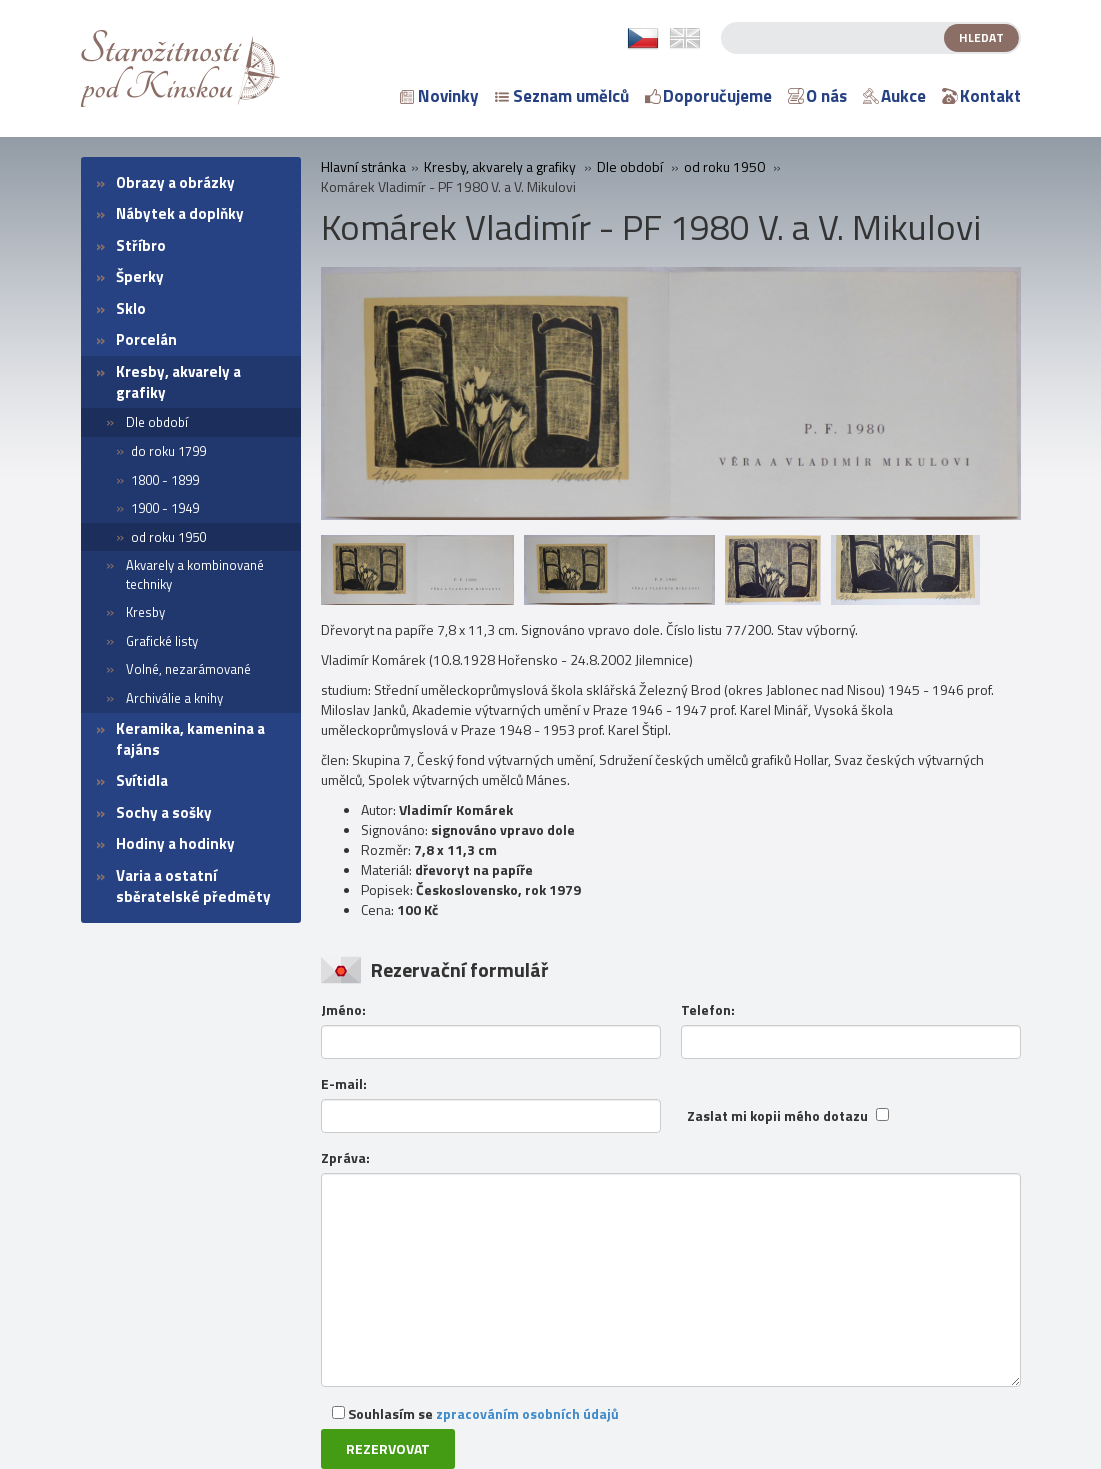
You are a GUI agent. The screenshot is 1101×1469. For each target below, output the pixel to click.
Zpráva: (345, 1158)
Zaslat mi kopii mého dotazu (777, 1116)
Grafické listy (162, 641)
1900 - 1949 (165, 508)
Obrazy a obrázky (175, 182)
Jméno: (343, 1010)
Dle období (157, 422)
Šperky (140, 276)
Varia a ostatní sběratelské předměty (193, 886)
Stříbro (141, 245)
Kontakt (981, 96)
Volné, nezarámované (188, 669)
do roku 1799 (168, 451)
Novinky (439, 96)
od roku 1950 (168, 537)
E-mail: (344, 1084)
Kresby (145, 612)
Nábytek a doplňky (180, 213)
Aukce (894, 96)
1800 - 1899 (165, 480)
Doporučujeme (708, 96)
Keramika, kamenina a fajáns (190, 739)
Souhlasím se (475, 1413)
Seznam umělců (562, 96)
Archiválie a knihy (174, 698)
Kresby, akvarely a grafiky (178, 382)
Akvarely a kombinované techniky (195, 574)
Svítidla (142, 780)
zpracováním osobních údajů (527, 1413)
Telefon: (708, 1010)
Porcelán (146, 339)
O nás (817, 96)
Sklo (131, 308)
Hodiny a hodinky (175, 843)
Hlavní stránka (363, 167)
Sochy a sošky (164, 812)
